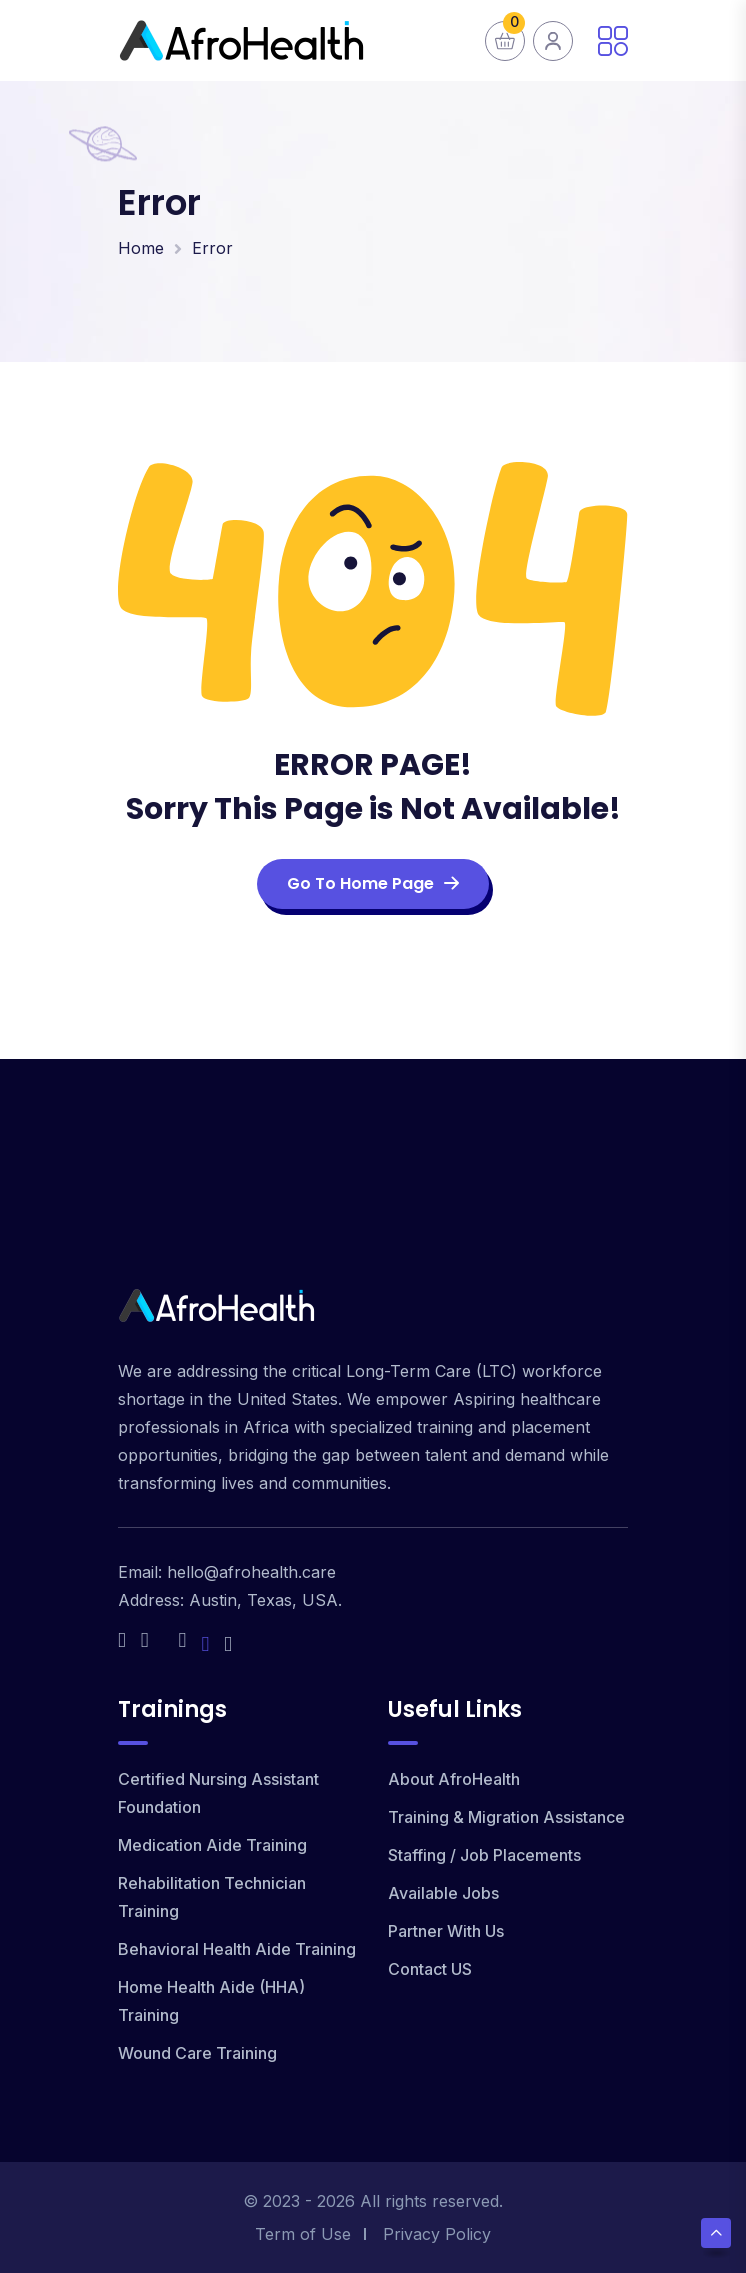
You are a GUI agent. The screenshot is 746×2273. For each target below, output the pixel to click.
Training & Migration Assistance (506, 1817)
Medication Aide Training (212, 1845)
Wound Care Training (197, 2053)
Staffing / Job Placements (484, 1855)
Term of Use (303, 2234)
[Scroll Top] (716, 2233)
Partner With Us (446, 1931)
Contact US (430, 1969)
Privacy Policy (437, 2234)
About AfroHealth (454, 1779)
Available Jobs (443, 1893)
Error (212, 248)
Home (141, 248)
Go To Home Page (373, 883)
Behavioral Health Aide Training (237, 1949)
